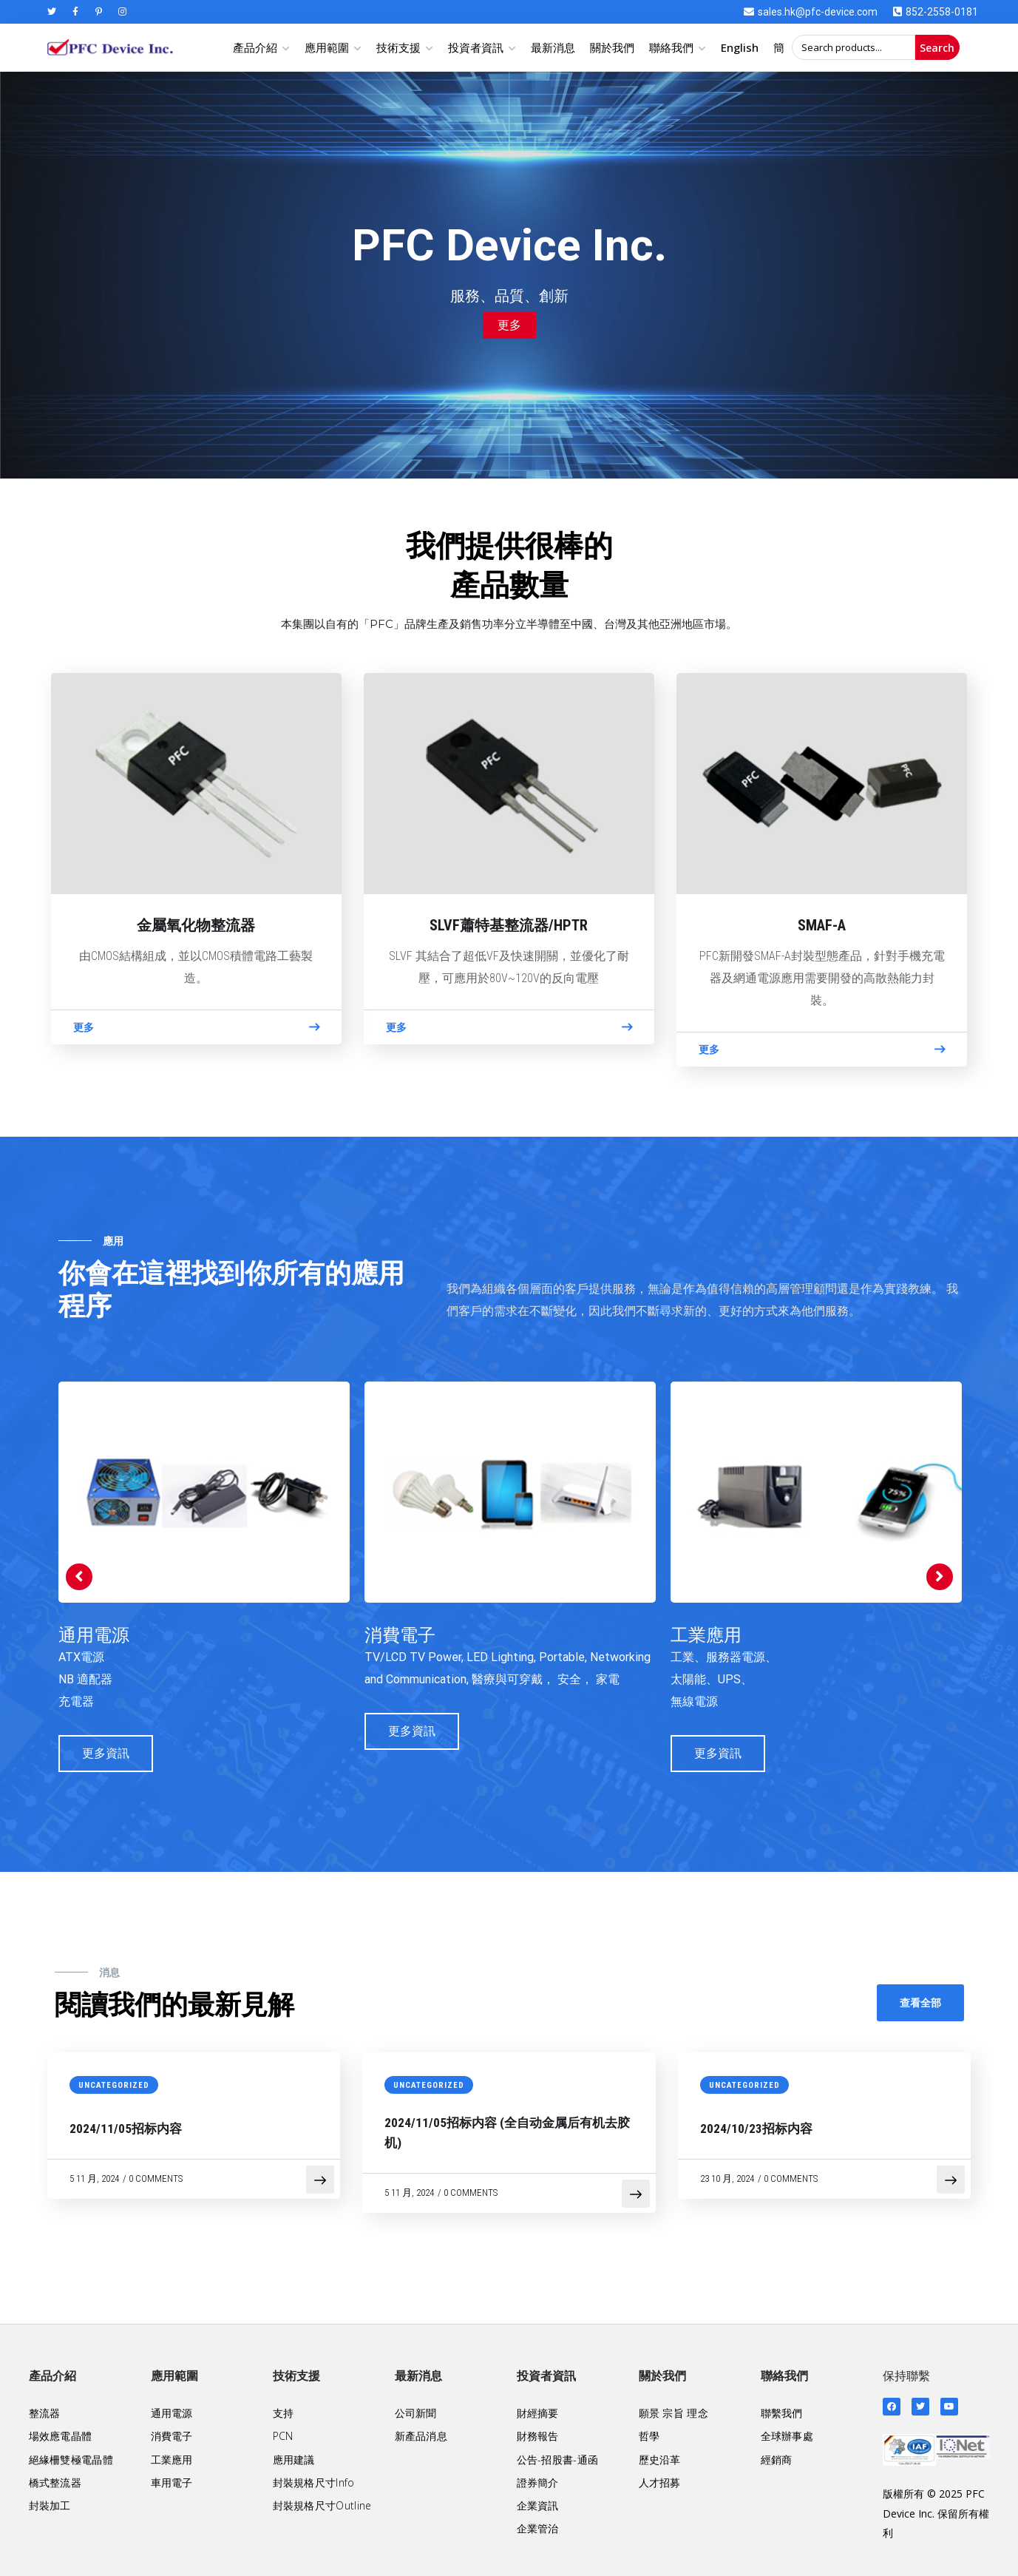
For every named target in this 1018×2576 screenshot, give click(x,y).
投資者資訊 (475, 47)
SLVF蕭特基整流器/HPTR (509, 925)
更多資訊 (105, 1753)
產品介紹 (255, 47)
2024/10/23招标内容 (756, 2128)
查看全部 (920, 2002)
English (740, 47)
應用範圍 (327, 47)
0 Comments (156, 2178)
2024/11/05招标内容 (125, 2128)
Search (937, 48)
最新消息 (553, 47)
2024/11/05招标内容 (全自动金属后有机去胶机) (507, 2132)
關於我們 (612, 47)
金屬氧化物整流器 (196, 925)
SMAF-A (822, 925)
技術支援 (398, 47)
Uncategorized (113, 2085)
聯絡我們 (671, 47)
